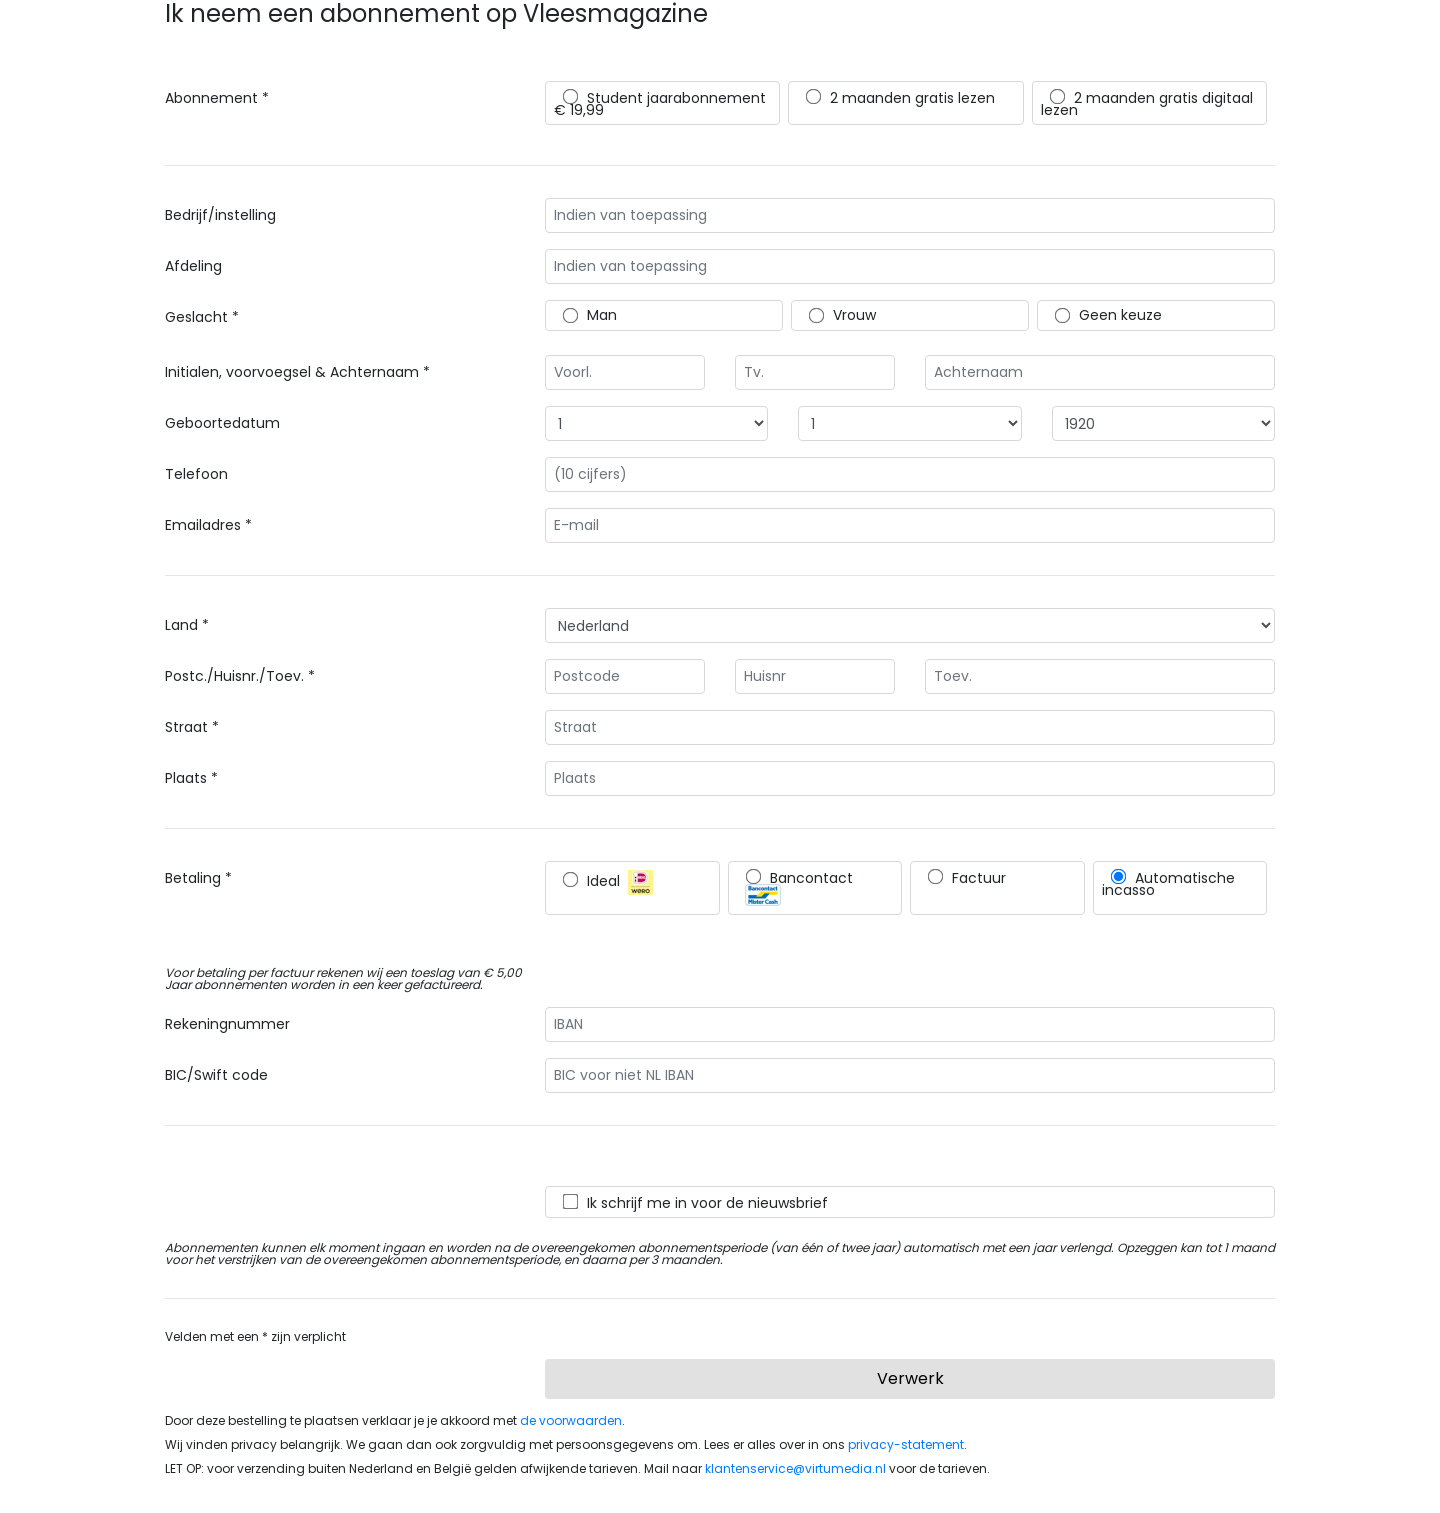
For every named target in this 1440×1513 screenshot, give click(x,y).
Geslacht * (202, 317)
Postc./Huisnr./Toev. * (240, 676)
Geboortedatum (222, 423)
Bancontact (799, 887)
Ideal (608, 882)
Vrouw (842, 315)
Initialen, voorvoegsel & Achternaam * (297, 372)
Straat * (192, 727)
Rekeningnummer (227, 1024)
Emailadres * (208, 525)
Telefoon (196, 474)
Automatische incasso (1168, 884)
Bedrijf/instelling (220, 215)
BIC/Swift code (216, 1075)
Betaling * (198, 878)
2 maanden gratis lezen (900, 98)
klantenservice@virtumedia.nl (795, 1468)
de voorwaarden (571, 1420)
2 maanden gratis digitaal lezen (1147, 104)
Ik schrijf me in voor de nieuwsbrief (695, 1203)
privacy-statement (906, 1444)
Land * (187, 625)
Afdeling (193, 266)
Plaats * (191, 778)
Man (590, 315)
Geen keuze (1108, 315)
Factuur (967, 878)
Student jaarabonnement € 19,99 (660, 104)
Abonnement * (217, 98)
